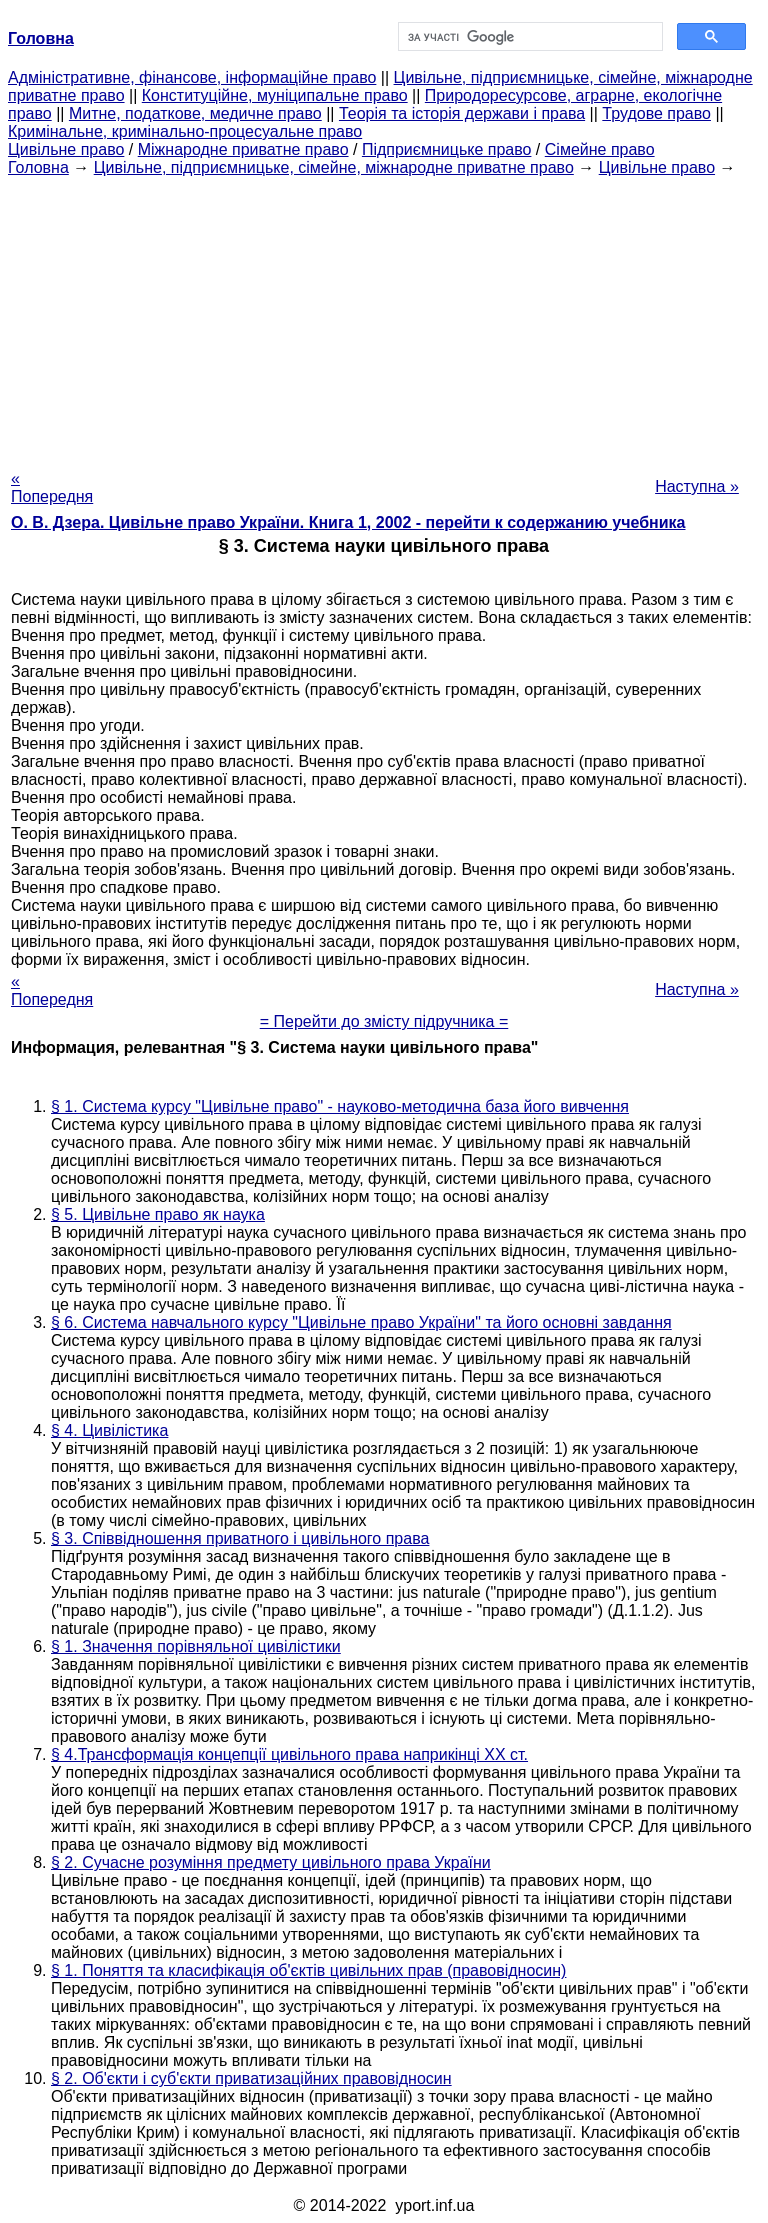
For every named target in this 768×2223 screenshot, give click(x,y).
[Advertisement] (384, 317)
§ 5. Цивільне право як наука (158, 1214)
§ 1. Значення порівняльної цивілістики (196, 1646)
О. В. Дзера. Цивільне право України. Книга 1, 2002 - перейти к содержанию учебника (348, 522)
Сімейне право (600, 149)
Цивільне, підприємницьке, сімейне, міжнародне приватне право (334, 167)
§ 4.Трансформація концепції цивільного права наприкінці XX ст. (289, 1754)
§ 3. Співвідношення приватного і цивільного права (240, 1538)
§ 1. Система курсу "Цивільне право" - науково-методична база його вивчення (340, 1106)
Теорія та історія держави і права (462, 113)
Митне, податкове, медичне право (195, 113)
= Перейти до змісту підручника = (384, 1021)
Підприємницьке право (447, 149)
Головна (38, 167)
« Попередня (52, 487)
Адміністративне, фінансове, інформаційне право (192, 77)
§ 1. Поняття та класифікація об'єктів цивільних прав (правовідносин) (308, 1970)
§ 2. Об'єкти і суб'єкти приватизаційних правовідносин (251, 2078)
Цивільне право (66, 149)
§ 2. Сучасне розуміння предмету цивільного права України (271, 1862)
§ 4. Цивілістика (109, 1430)
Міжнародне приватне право (243, 149)
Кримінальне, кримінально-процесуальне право (185, 131)
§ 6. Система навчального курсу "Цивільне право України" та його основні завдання (361, 1322)
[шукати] (528, 37)
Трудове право (656, 113)
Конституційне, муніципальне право (275, 95)
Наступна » (697, 486)
